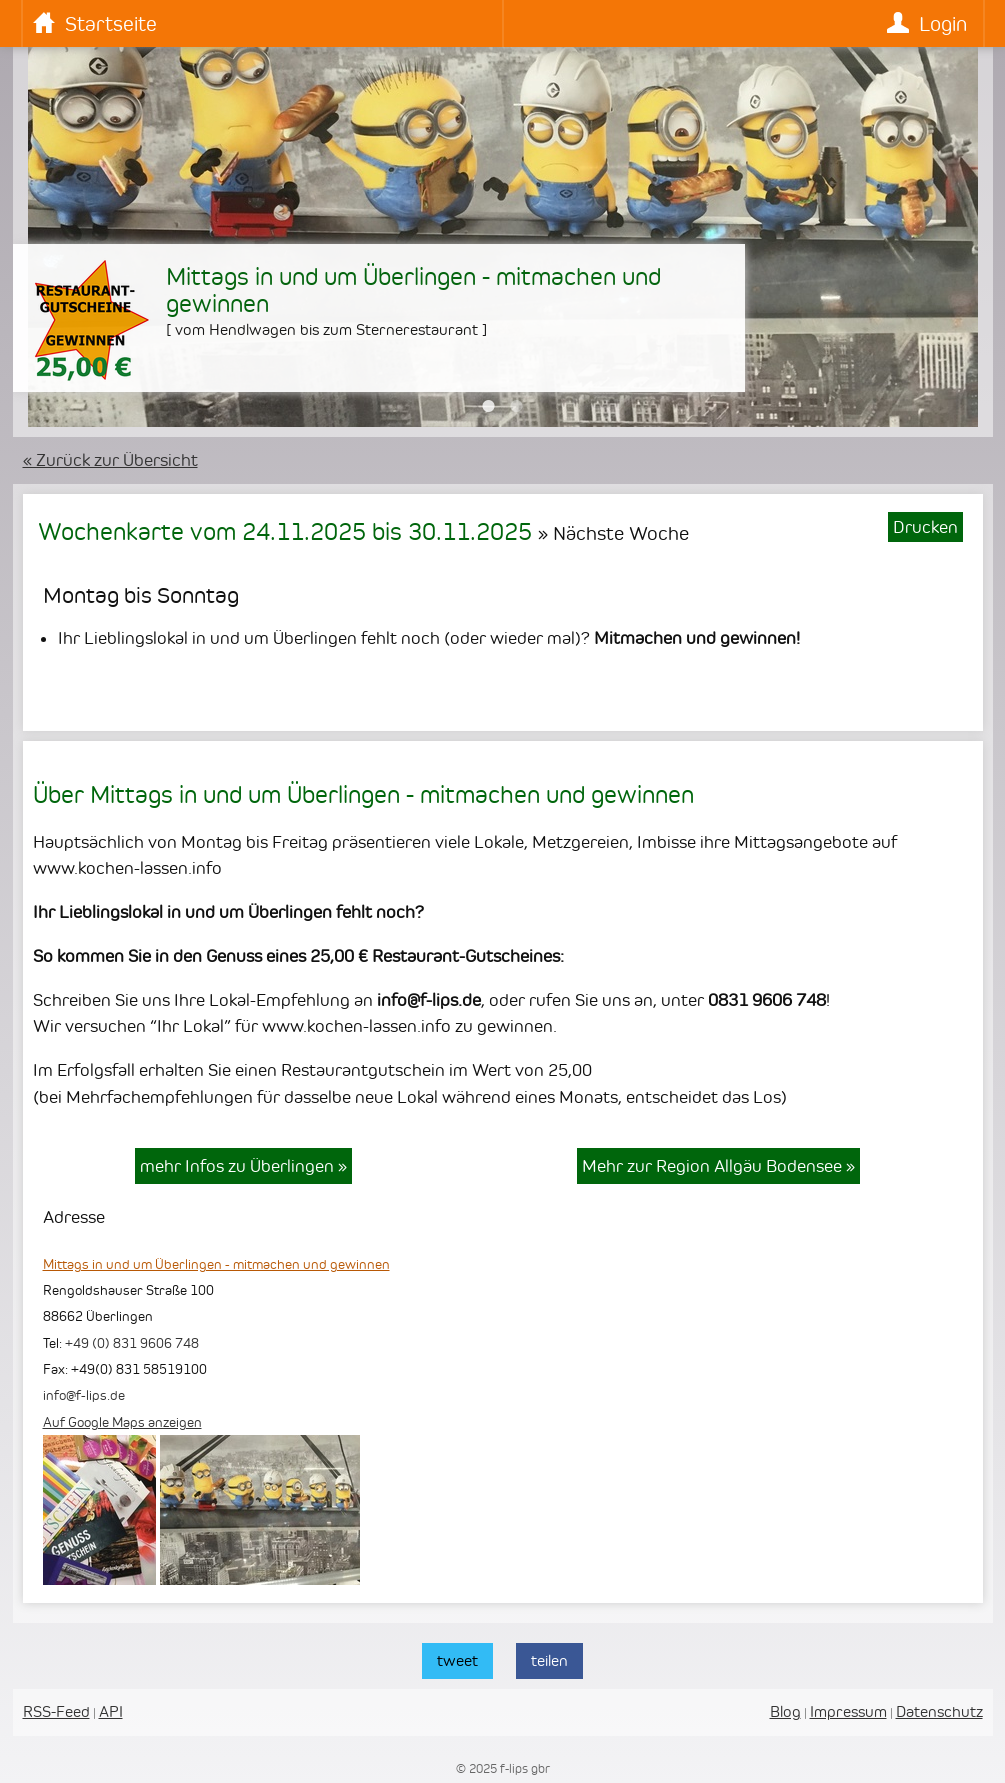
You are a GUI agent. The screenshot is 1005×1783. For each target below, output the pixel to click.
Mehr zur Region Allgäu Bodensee (718, 1166)
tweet (457, 1660)
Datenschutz (939, 1711)
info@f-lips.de (84, 1395)
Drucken (925, 527)
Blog (785, 1711)
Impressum (848, 1711)
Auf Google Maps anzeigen (122, 1422)
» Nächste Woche (613, 533)
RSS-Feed (56, 1711)
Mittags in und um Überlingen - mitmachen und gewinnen (216, 1264)
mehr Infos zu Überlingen (243, 1166)
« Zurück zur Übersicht (110, 460)
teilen (549, 1660)
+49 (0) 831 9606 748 (132, 1343)
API (111, 1711)
